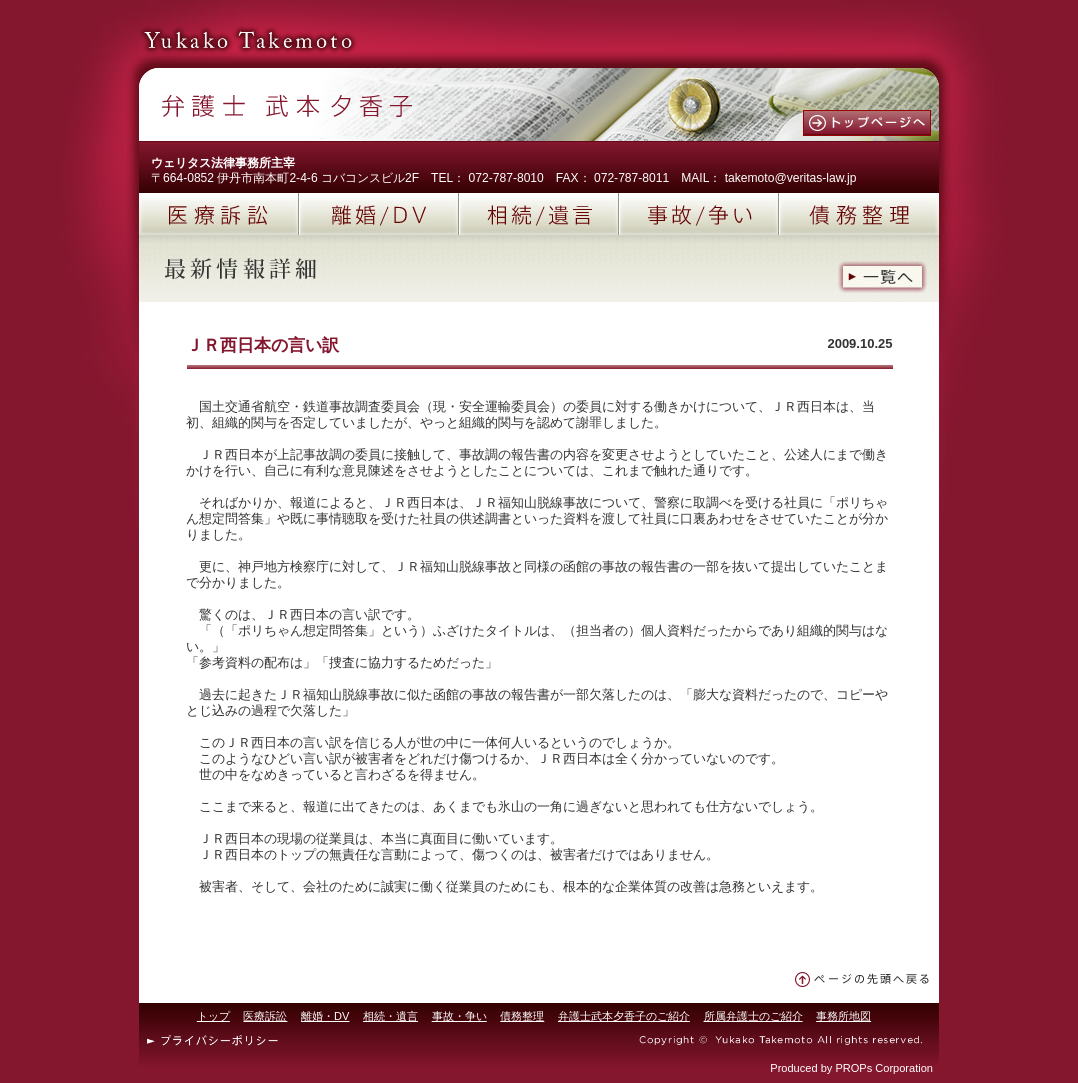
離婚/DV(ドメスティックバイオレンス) (379, 214)
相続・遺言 (390, 1016)
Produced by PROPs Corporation (851, 1068)
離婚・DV (325, 1016)
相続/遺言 (539, 214)
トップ (213, 1016)
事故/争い (699, 214)
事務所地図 (843, 1016)
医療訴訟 (219, 214)
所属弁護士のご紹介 (753, 1016)
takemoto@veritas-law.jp (791, 178)
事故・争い (459, 1016)
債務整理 (859, 214)
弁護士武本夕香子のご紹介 (624, 1016)
